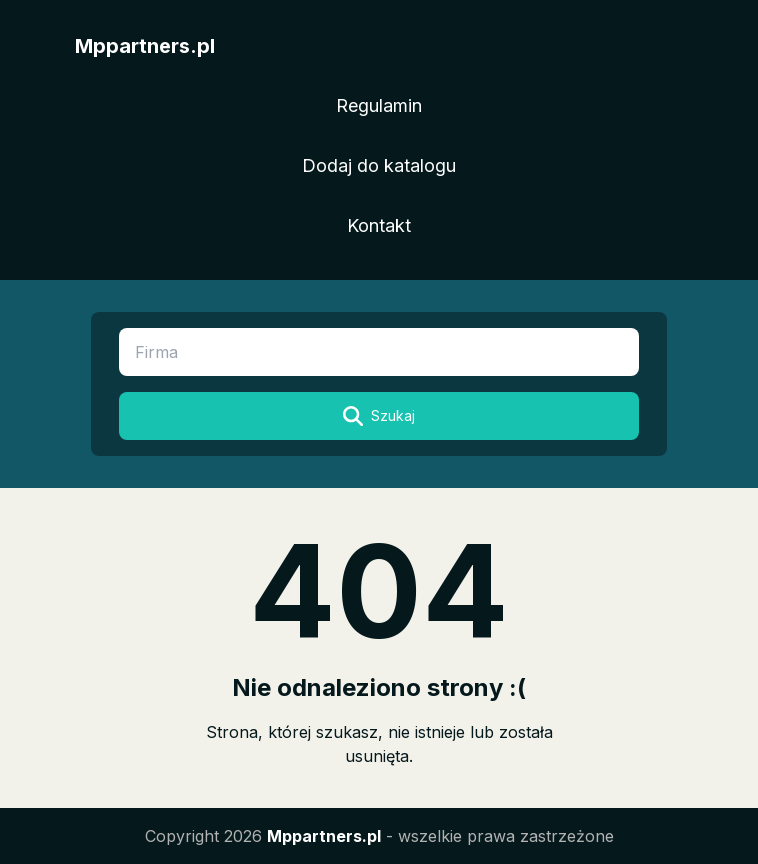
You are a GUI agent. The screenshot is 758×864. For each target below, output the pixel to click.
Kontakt (379, 225)
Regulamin (379, 105)
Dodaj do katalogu (379, 165)
